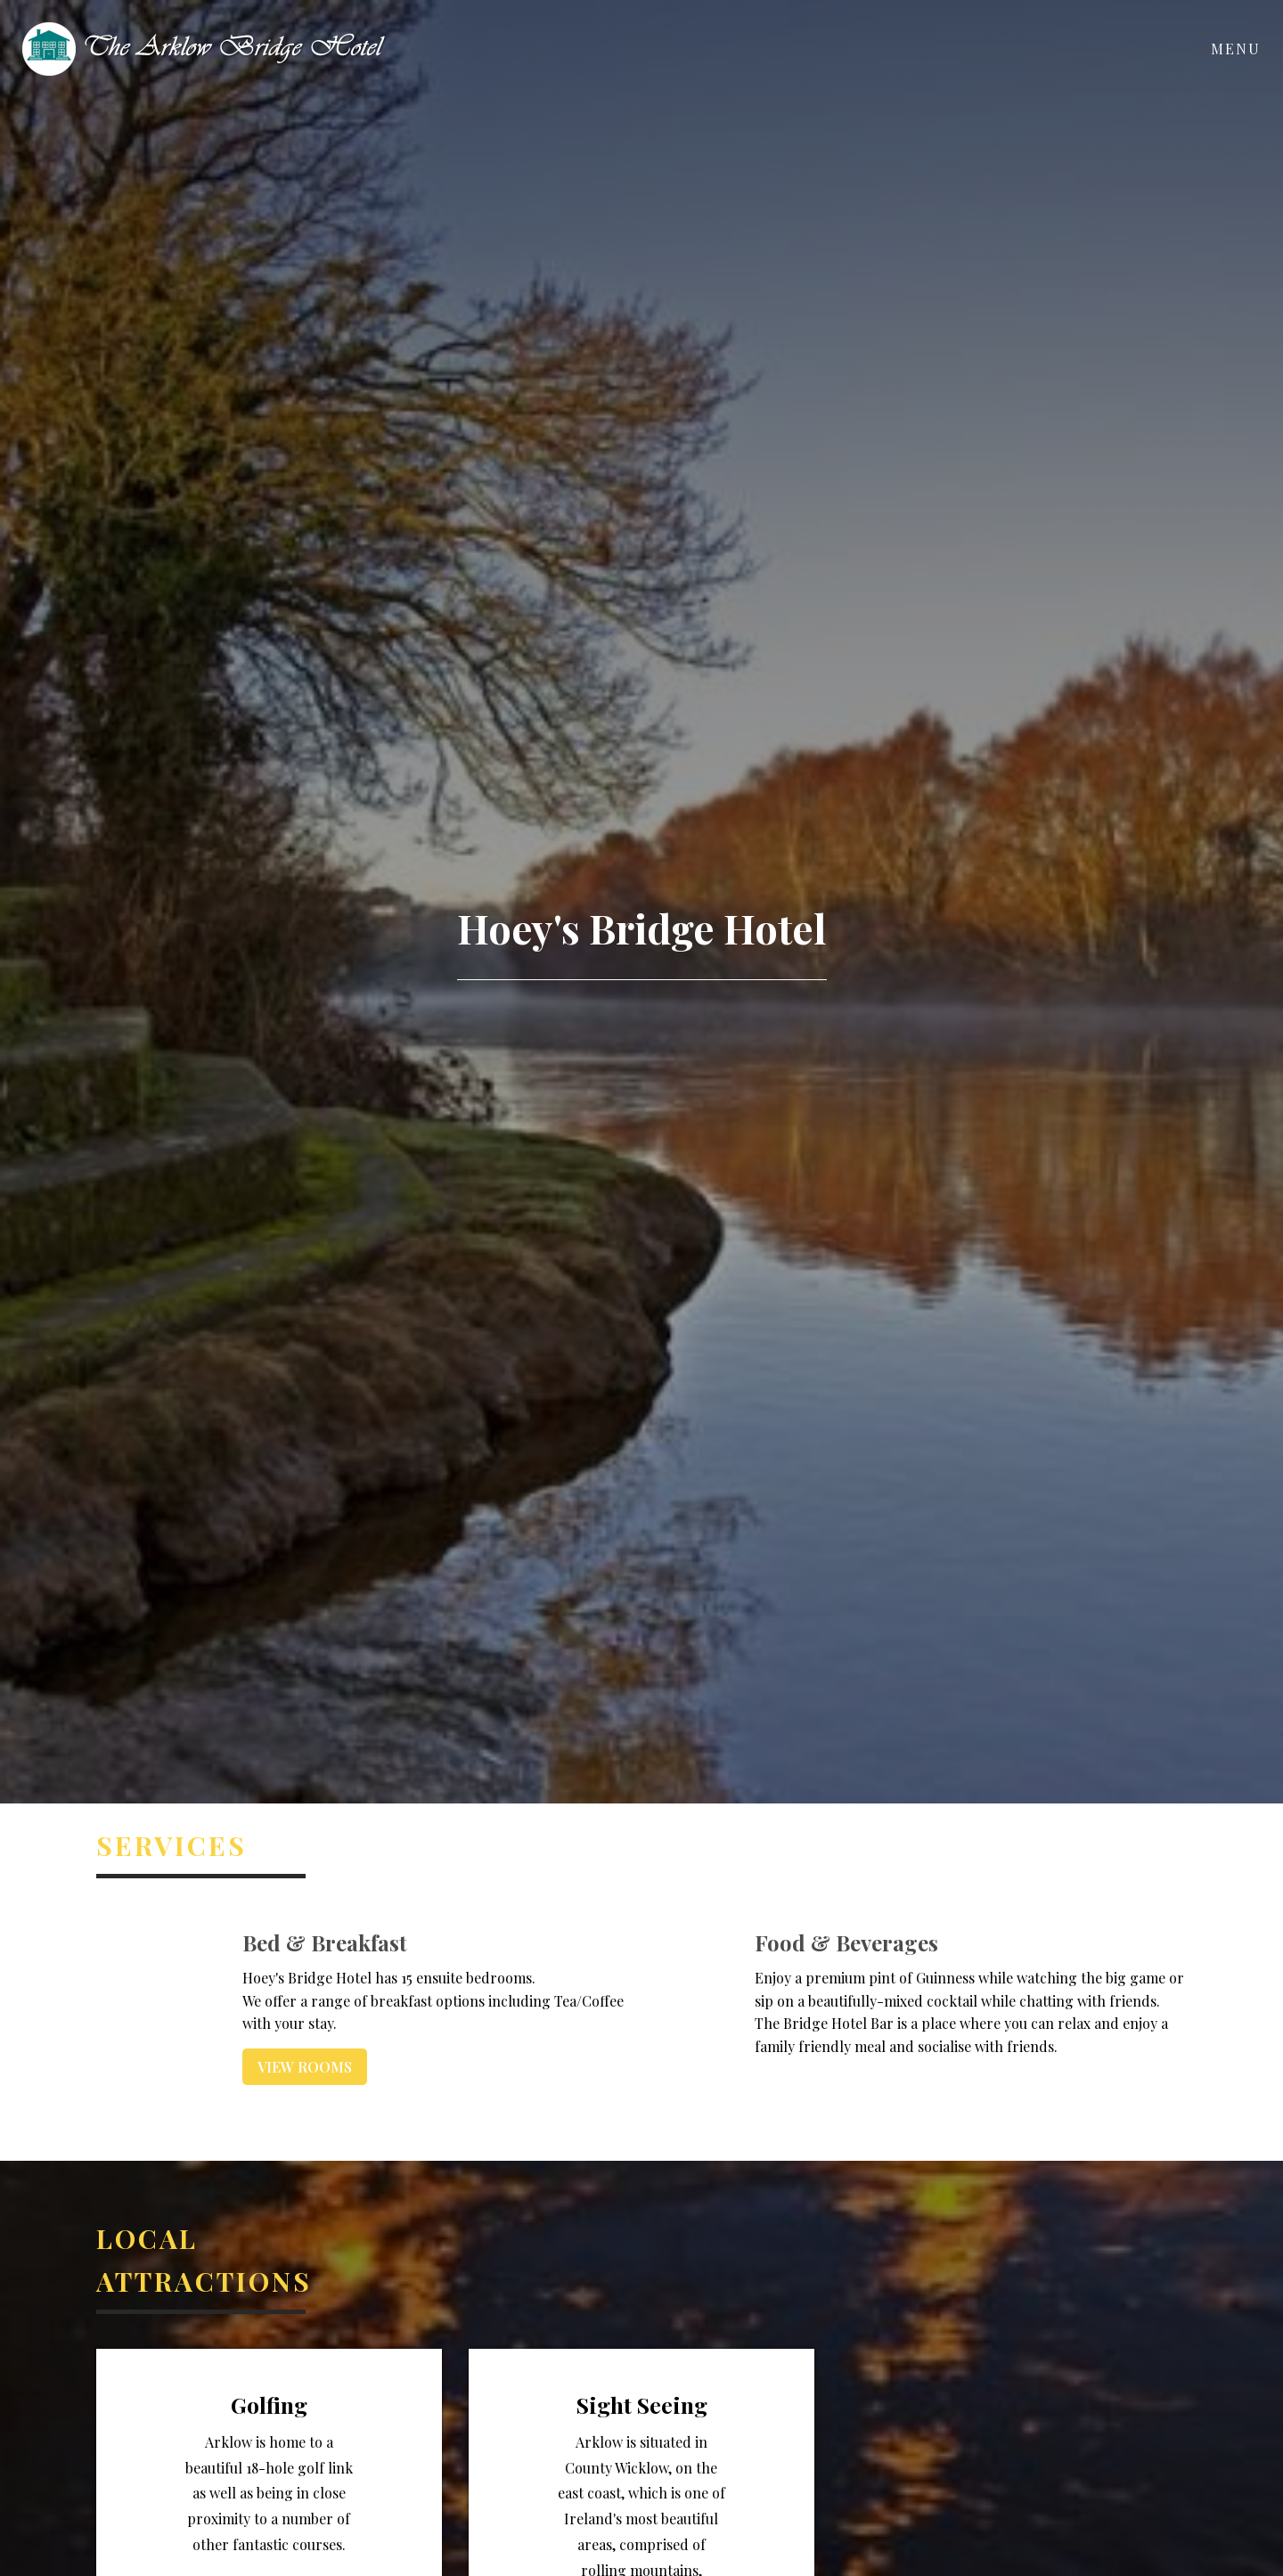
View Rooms (304, 2066)
